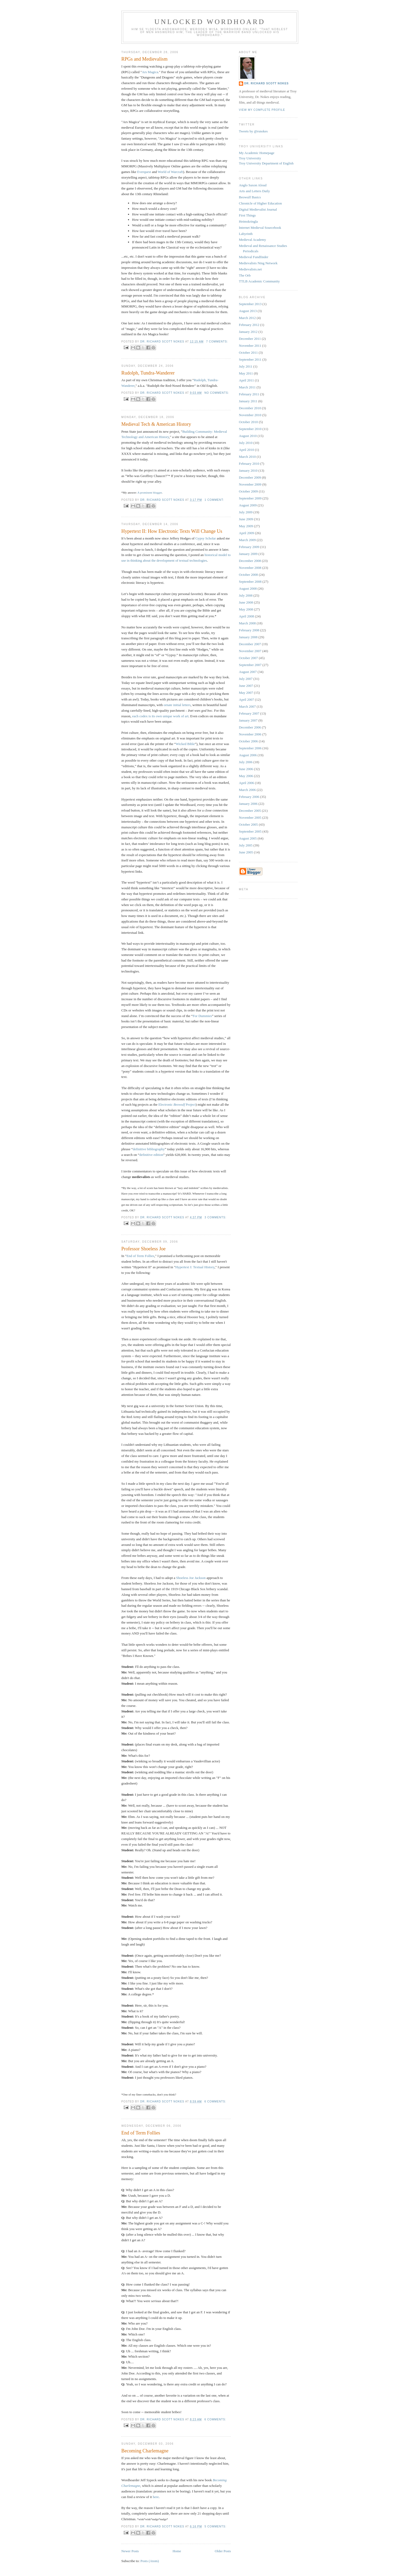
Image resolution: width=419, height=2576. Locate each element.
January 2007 (248, 720)
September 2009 (250, 498)
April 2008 (246, 616)
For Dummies (202, 1016)
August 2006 (248, 755)
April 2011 (246, 380)
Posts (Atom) (150, 2561)
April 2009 (246, 533)
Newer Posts (130, 2551)
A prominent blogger (149, 492)
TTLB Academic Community (259, 281)
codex (143, 716)
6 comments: (215, 2101)
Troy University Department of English (266, 163)
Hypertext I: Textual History (194, 1267)
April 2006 (246, 783)
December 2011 (250, 339)
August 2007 (248, 672)
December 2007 (250, 644)
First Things (247, 215)
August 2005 (248, 838)
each (135, 716)
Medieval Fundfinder (253, 257)
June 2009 (246, 519)
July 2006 (246, 762)
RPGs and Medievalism (144, 59)
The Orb (245, 275)
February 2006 (249, 797)
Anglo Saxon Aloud (252, 185)
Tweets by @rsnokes (253, 131)
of (182, 716)
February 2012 (249, 325)
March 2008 (247, 623)
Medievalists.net (250, 269)
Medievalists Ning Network (258, 263)
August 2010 (248, 436)
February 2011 (249, 394)
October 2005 (248, 824)
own (159, 716)
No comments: (216, 392)
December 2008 (250, 561)
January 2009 (248, 554)
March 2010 (247, 457)
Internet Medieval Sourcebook (260, 228)
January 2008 (248, 637)
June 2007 (246, 686)
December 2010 (250, 408)
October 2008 (248, 575)
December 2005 (250, 811)
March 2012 (247, 318)
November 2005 (250, 818)
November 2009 (250, 484)
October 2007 (248, 658)
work (176, 716)
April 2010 (246, 450)
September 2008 (250, 582)
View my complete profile (262, 109)
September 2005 (250, 831)
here (156, 2497)
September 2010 (250, 429)
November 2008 (250, 568)
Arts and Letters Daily (254, 191)
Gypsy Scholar (205, 538)
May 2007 (246, 693)
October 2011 (248, 352)
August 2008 (248, 588)
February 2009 (249, 547)
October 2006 (248, 741)
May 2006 (246, 776)
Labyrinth (246, 234)
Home (177, 2551)
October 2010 (248, 422)
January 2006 (248, 804)
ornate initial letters (177, 705)
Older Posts (223, 2551)
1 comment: (214, 499)
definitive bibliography (149, 1149)
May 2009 (246, 526)
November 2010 (250, 415)
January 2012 (248, 332)
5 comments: (215, 2526)
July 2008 (246, 595)
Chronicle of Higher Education (260, 203)
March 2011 (247, 387)
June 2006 (246, 769)
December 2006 (250, 727)
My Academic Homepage (256, 153)
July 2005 (246, 845)
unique (167, 716)
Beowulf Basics (250, 197)
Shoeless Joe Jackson (191, 1578)
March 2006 (247, 790)
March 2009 (247, 540)
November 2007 (250, 651)
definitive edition (151, 1155)
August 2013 (248, 311)
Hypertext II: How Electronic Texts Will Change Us (171, 531)
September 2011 (250, 359)
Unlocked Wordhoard (209, 22)
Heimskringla (248, 221)
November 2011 (250, 346)
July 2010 (246, 443)
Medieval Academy (252, 240)
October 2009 (248, 491)
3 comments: (215, 1217)
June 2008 (246, 602)
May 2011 (246, 373)
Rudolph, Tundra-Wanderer (148, 373)
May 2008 (246, 609)
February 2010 (249, 464)
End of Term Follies (140, 1256)
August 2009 (248, 505)
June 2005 (246, 852)
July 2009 (246, 512)
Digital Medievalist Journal (258, 209)
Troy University (250, 158)
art (187, 716)
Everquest (144, 172)
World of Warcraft (170, 172)
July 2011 (245, 366)
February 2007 (249, 713)
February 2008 (249, 630)
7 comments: (217, 341)
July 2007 (246, 679)
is (150, 716)
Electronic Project (177, 1104)
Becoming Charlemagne (144, 2450)
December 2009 (250, 477)
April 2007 (246, 700)
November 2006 (250, 734)
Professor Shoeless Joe (143, 1248)
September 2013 (250, 304)
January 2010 (248, 470)
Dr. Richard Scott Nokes (266, 83)
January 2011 (248, 401)
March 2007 (247, 706)
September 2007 (250, 665)
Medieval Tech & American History (156, 424)
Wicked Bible (185, 744)
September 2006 (250, 748)
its (153, 716)
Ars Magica (150, 72)
